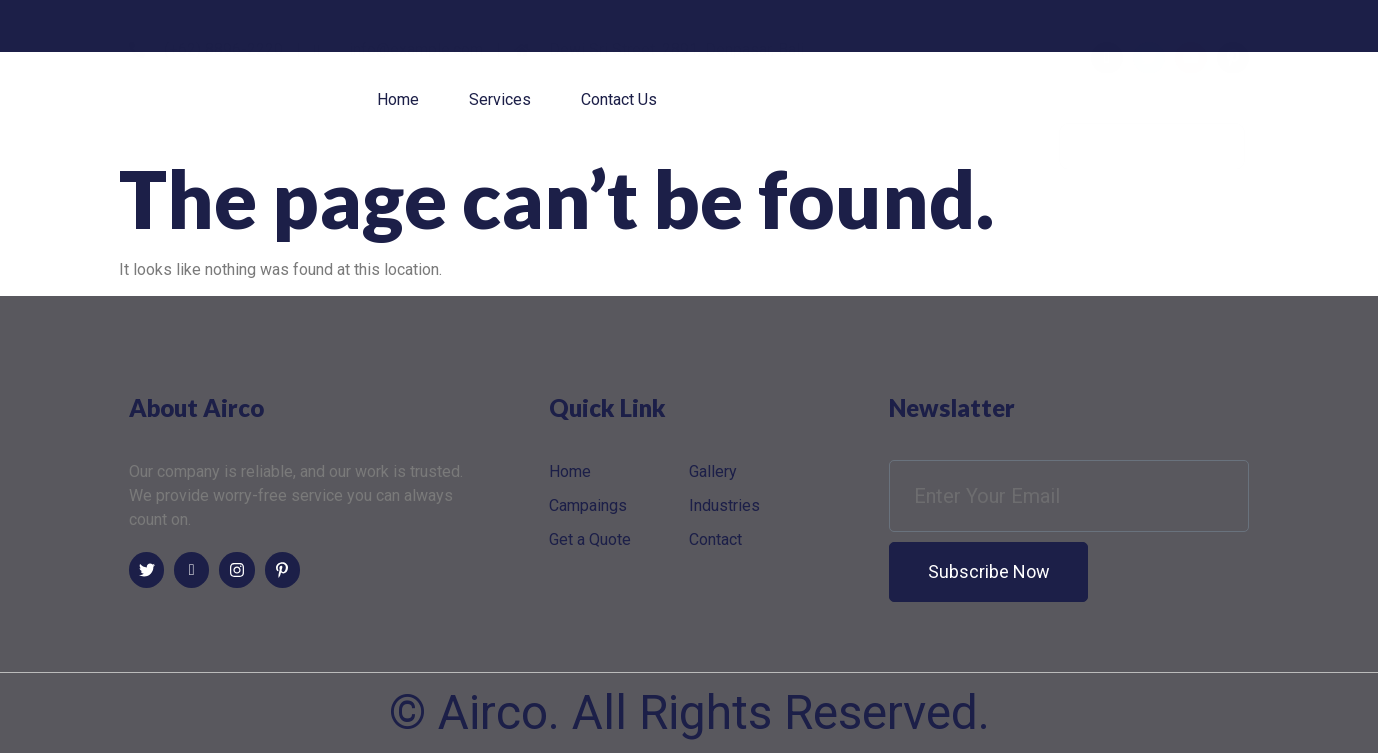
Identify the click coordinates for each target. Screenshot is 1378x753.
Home (398, 99)
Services (500, 99)
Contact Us (619, 99)
